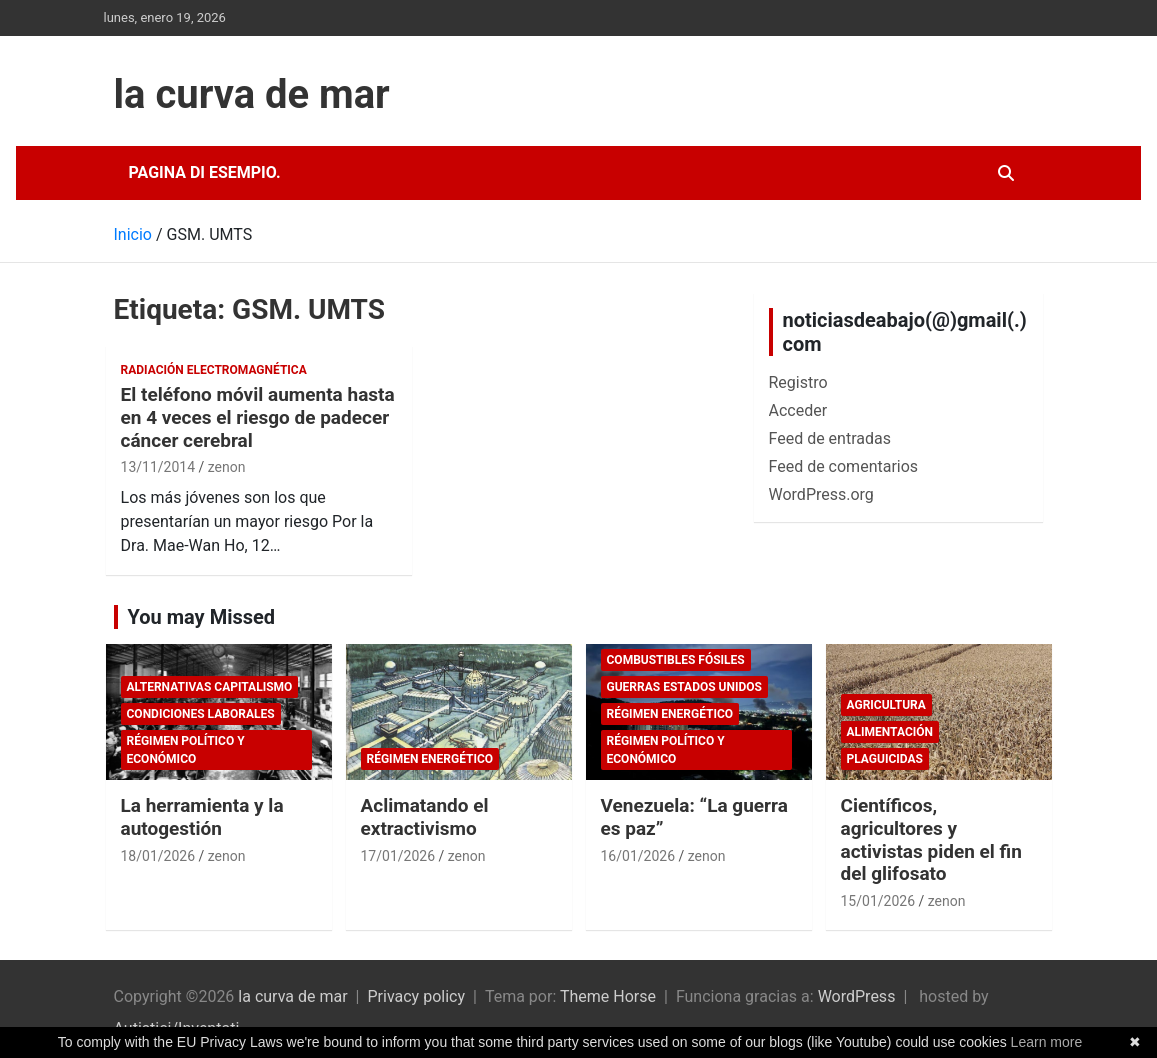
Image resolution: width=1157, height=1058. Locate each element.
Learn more (1047, 1042)
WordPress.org (821, 494)
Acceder (798, 410)
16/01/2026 (638, 856)
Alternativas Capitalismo (210, 687)
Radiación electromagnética (214, 370)
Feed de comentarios (844, 466)
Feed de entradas (830, 438)
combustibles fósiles (676, 660)
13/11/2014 (158, 467)
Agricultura (886, 705)
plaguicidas (885, 759)
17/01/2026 (398, 856)
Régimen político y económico (186, 750)
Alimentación (890, 732)
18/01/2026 (158, 856)
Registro (798, 382)
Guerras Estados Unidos (684, 687)
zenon (227, 467)
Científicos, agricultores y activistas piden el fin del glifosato (931, 839)
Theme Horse (608, 996)
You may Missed (202, 617)
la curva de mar (252, 94)
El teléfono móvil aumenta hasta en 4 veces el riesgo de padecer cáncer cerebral (258, 417)
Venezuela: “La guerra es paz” (694, 817)
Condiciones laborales (201, 714)
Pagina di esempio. (205, 172)
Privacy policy (417, 996)
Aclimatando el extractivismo (425, 817)
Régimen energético (430, 759)
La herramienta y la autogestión (202, 817)
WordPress (857, 996)
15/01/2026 (878, 901)
